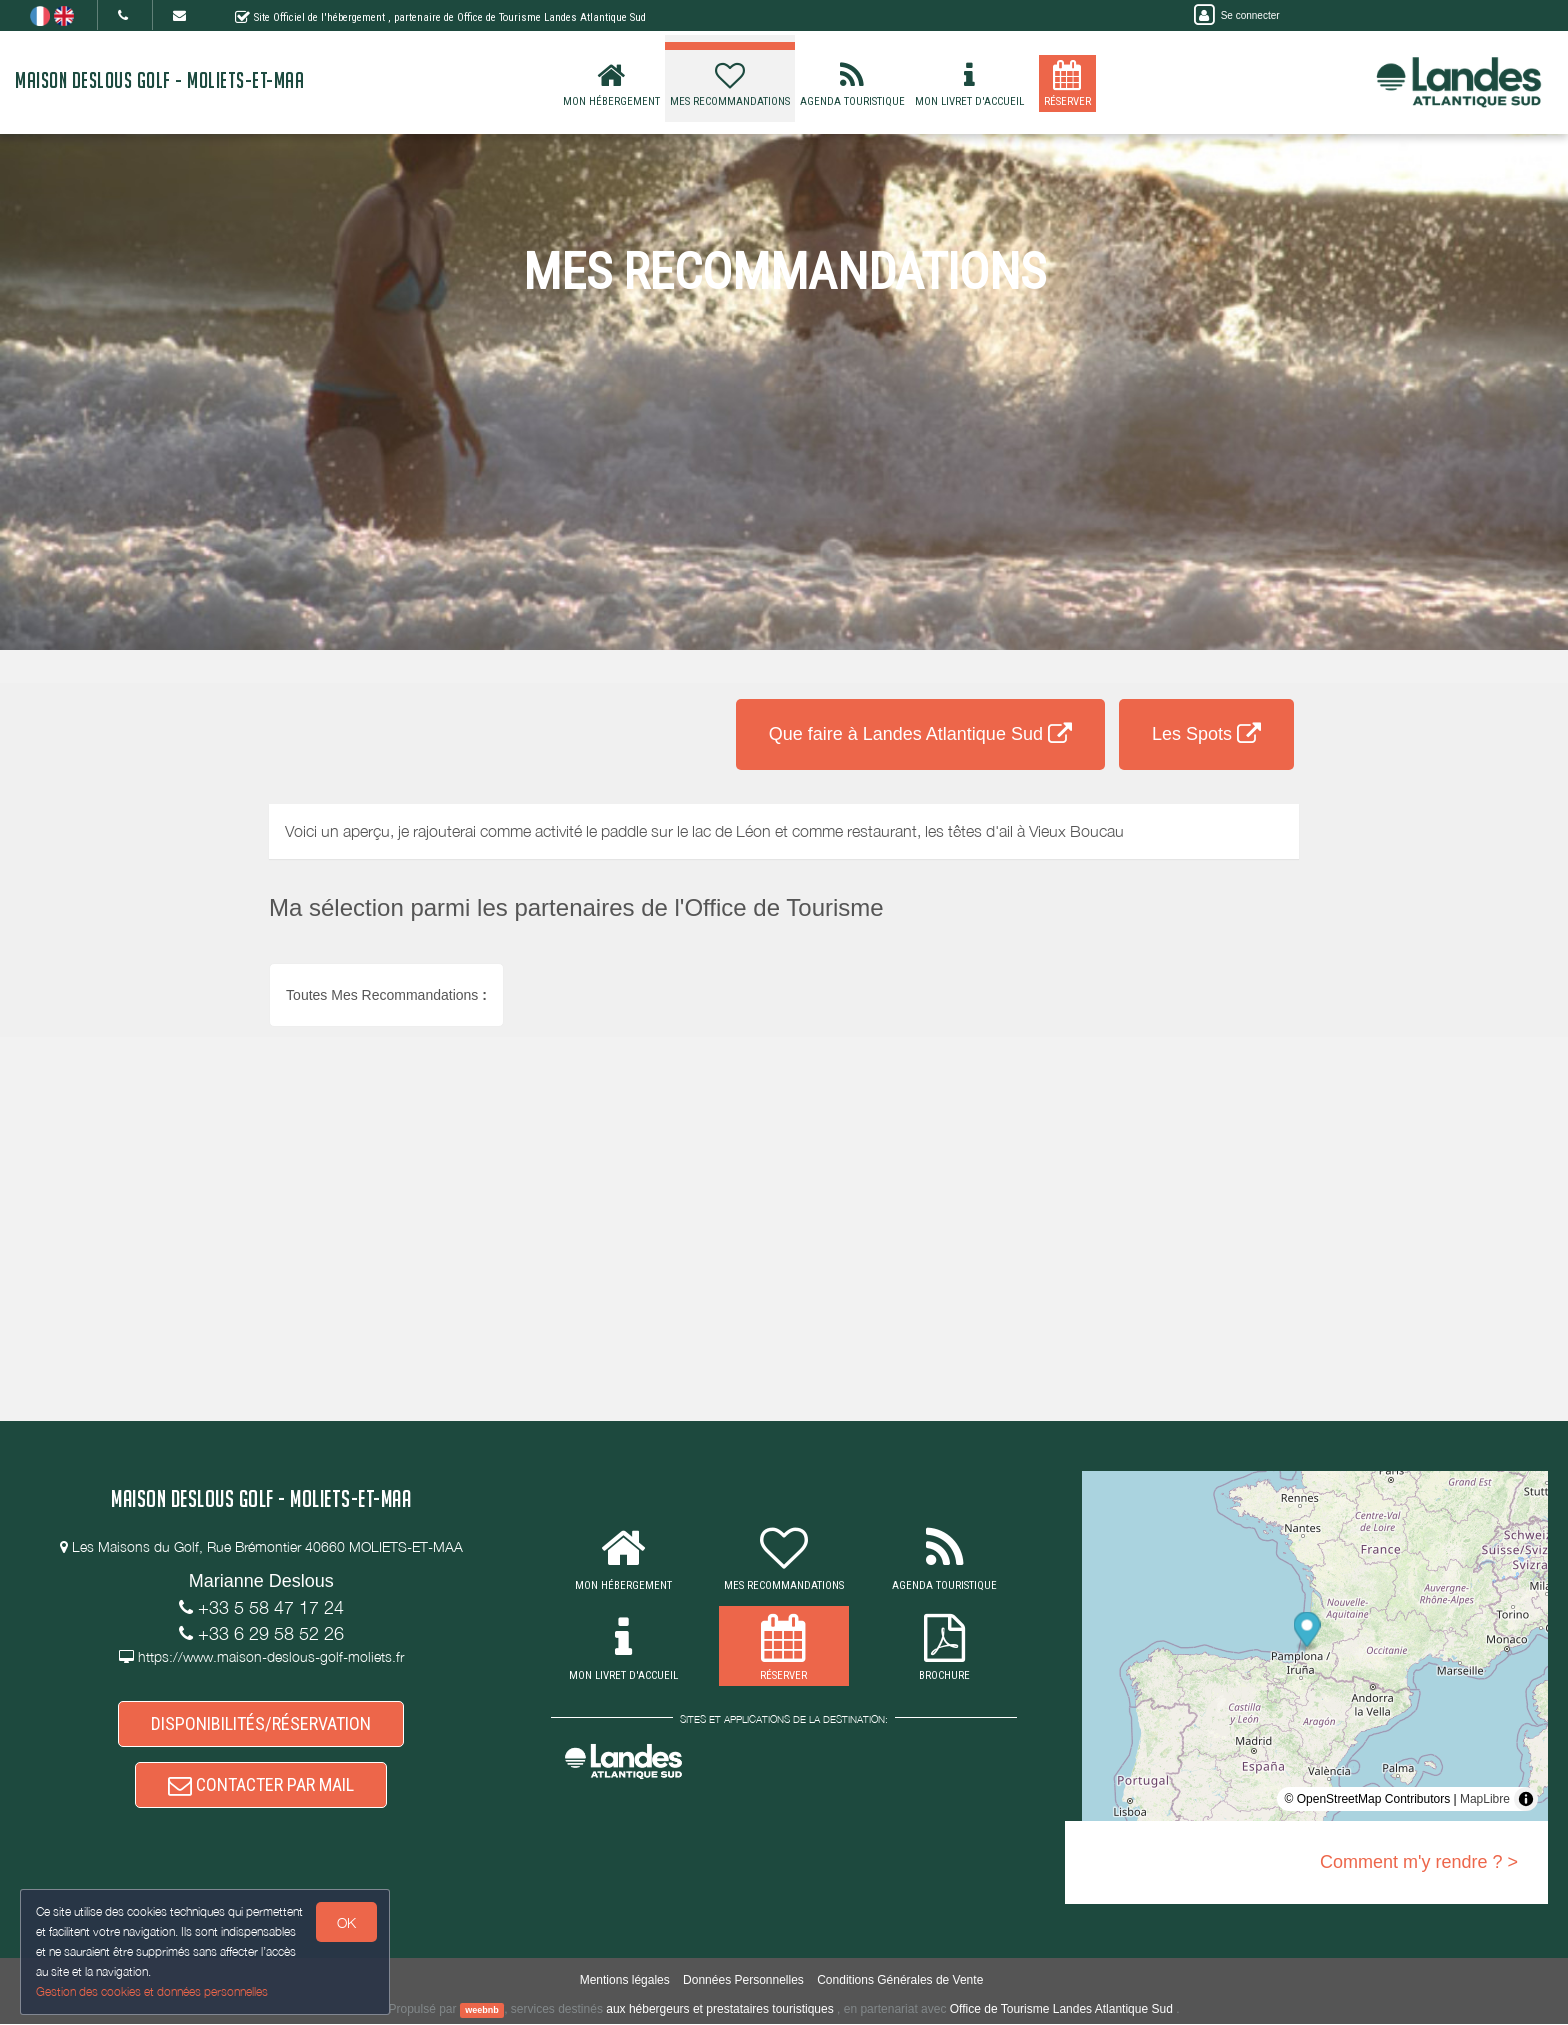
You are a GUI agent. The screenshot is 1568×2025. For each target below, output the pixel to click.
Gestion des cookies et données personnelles (152, 1991)
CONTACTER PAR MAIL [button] (261, 1785)
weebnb (482, 2011)
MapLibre (1485, 1799)
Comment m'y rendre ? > (1419, 1862)
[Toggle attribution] (1526, 1799)
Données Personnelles (743, 1981)
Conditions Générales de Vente (900, 1981)
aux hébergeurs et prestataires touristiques (719, 2010)
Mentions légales (625, 1981)
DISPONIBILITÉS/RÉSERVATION (261, 1723)
